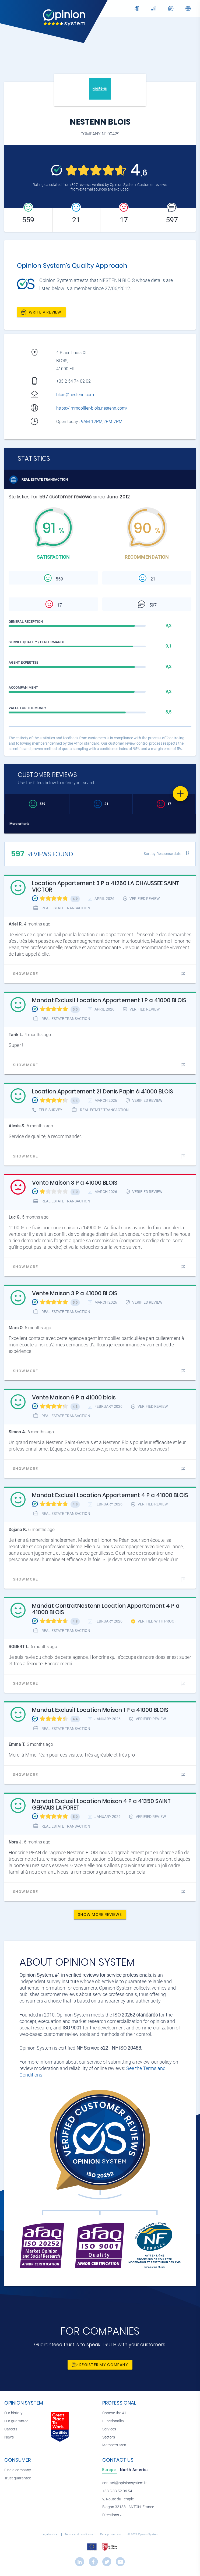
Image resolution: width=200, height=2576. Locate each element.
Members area (114, 2445)
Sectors (108, 2437)
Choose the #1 (114, 2413)
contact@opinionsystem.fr (124, 2483)
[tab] (109, 2469)
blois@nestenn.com (75, 394)
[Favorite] (180, 793)
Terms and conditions (79, 2534)
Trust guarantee (17, 2478)
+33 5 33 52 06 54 (117, 2491)
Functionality (113, 2421)
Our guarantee (16, 2421)
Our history (13, 2413)
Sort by (162, 853)
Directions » (111, 2515)
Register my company (100, 2365)
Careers (10, 2429)
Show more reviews (100, 1914)
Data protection (110, 2534)
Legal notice (49, 2534)
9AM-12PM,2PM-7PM (102, 421)
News (9, 2437)
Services (109, 2429)
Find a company (17, 2470)
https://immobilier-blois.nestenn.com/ (91, 408)
